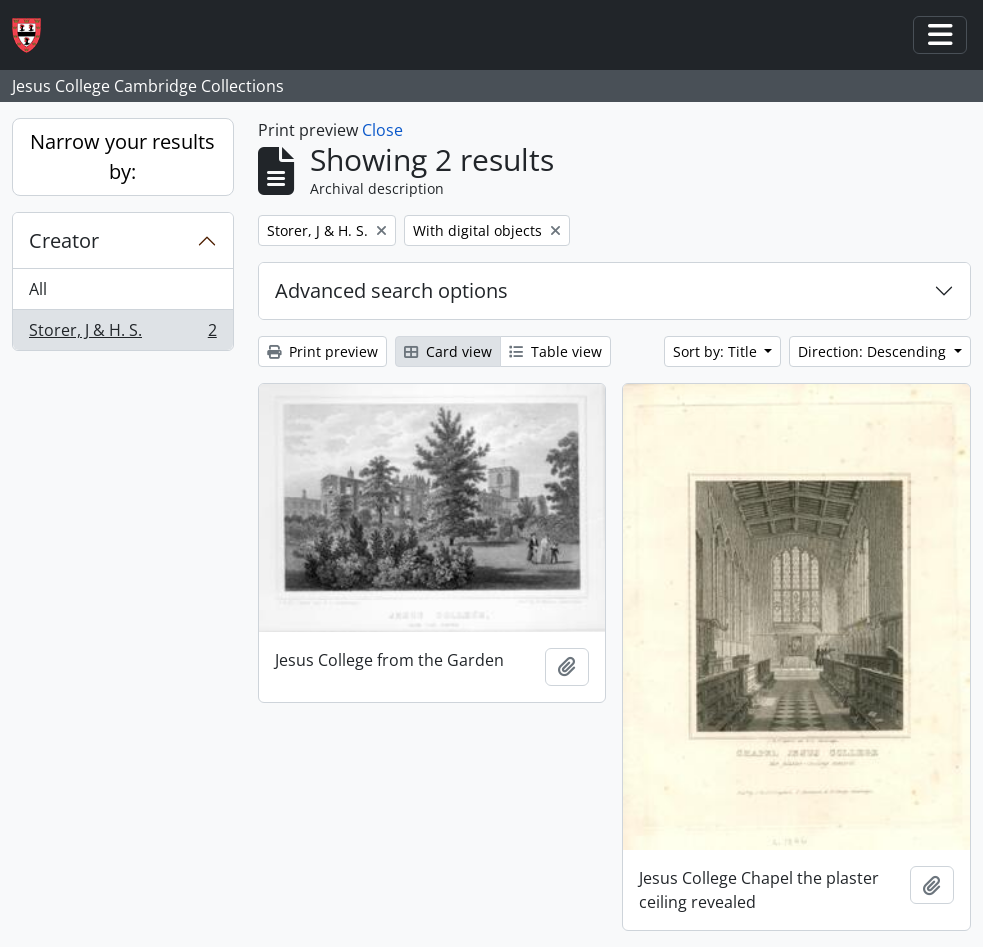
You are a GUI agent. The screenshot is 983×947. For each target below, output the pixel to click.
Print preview (322, 351)
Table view (555, 351)
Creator (64, 240)
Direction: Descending (874, 351)
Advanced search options (391, 290)
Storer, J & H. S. (122, 334)
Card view (448, 351)
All (38, 289)
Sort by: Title (717, 351)
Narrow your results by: (122, 156)
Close (382, 130)
